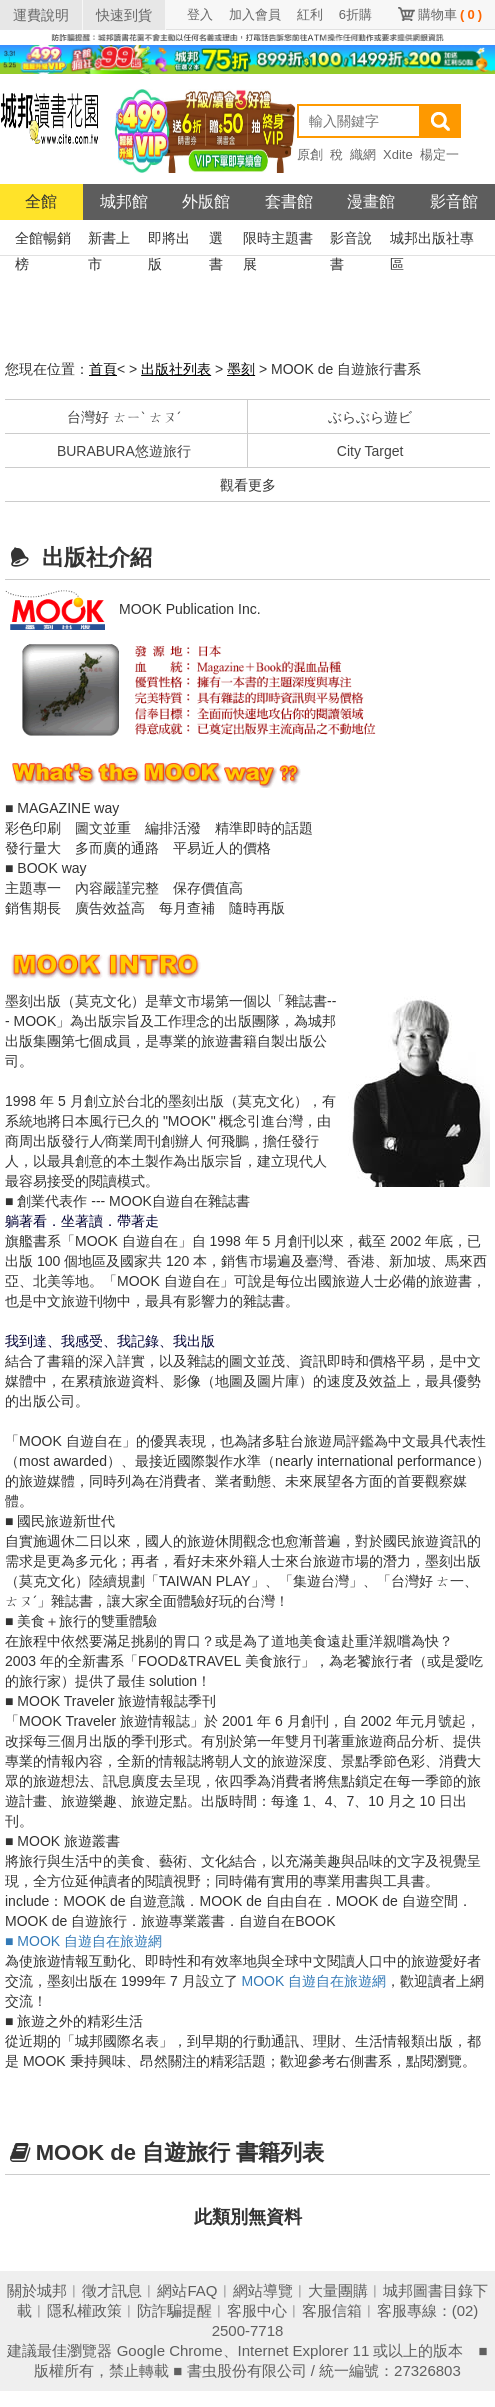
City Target (370, 451)
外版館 (206, 201)
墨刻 (241, 369)
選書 (216, 240)
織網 (363, 154)
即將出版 (169, 240)
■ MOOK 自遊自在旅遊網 (83, 1941)
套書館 (289, 201)
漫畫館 (371, 201)
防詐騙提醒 (174, 2310)
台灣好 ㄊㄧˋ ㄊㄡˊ (124, 417)
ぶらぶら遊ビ (370, 417)
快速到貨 (124, 15)
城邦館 (124, 201)
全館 (41, 201)
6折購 (355, 14)
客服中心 (257, 2310)
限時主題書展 (278, 240)
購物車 (450, 14)
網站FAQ (187, 2290)
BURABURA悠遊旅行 (124, 451)
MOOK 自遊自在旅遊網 (314, 1981)
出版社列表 (176, 369)
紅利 (310, 14)
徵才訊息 (112, 2290)
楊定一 (439, 154)
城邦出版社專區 (432, 240)
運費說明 (41, 15)
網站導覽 (263, 2290)
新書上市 (109, 240)
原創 (310, 154)
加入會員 (255, 14)
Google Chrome (170, 2350)
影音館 (454, 201)
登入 (200, 14)
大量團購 (338, 2290)
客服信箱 (332, 2310)
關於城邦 (37, 2290)
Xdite (398, 154)
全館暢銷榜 (43, 240)
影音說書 (351, 240)
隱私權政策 (84, 2310)
